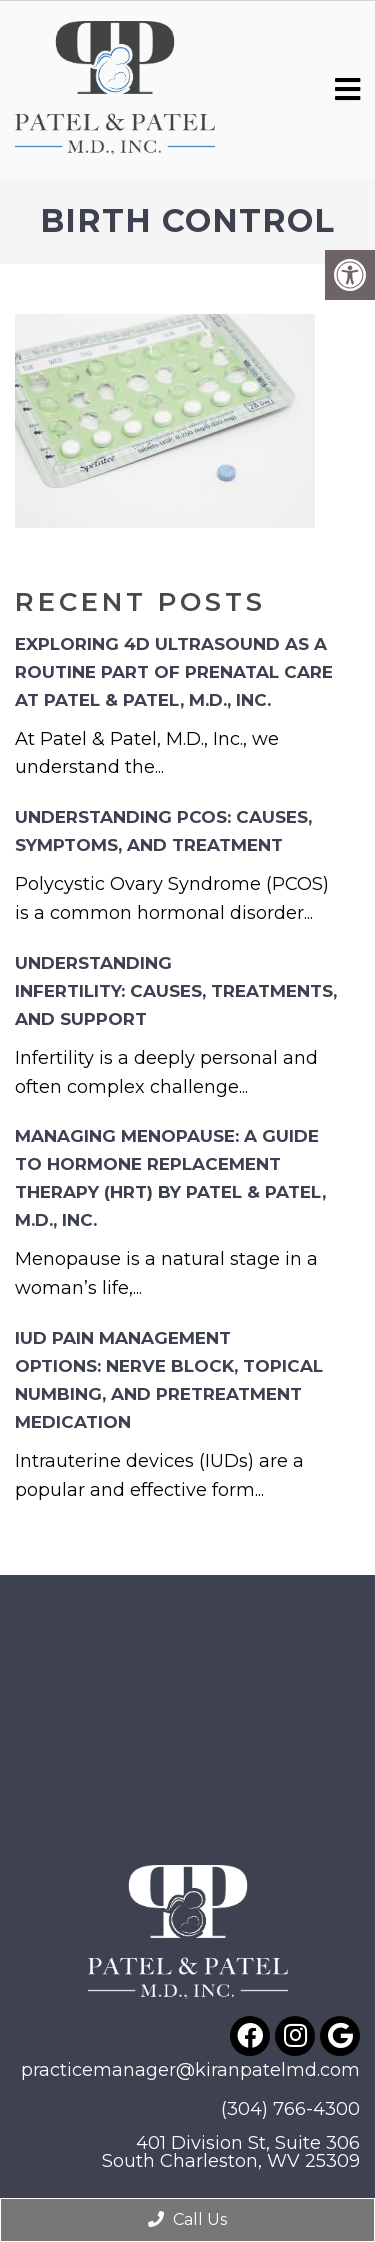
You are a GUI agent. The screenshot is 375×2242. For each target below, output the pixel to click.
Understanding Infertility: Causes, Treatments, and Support (176, 991)
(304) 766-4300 (290, 2109)
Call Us (187, 2219)
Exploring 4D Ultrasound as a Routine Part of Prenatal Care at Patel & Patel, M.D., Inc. (174, 672)
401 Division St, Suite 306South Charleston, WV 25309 (231, 2152)
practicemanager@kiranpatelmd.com (190, 2070)
